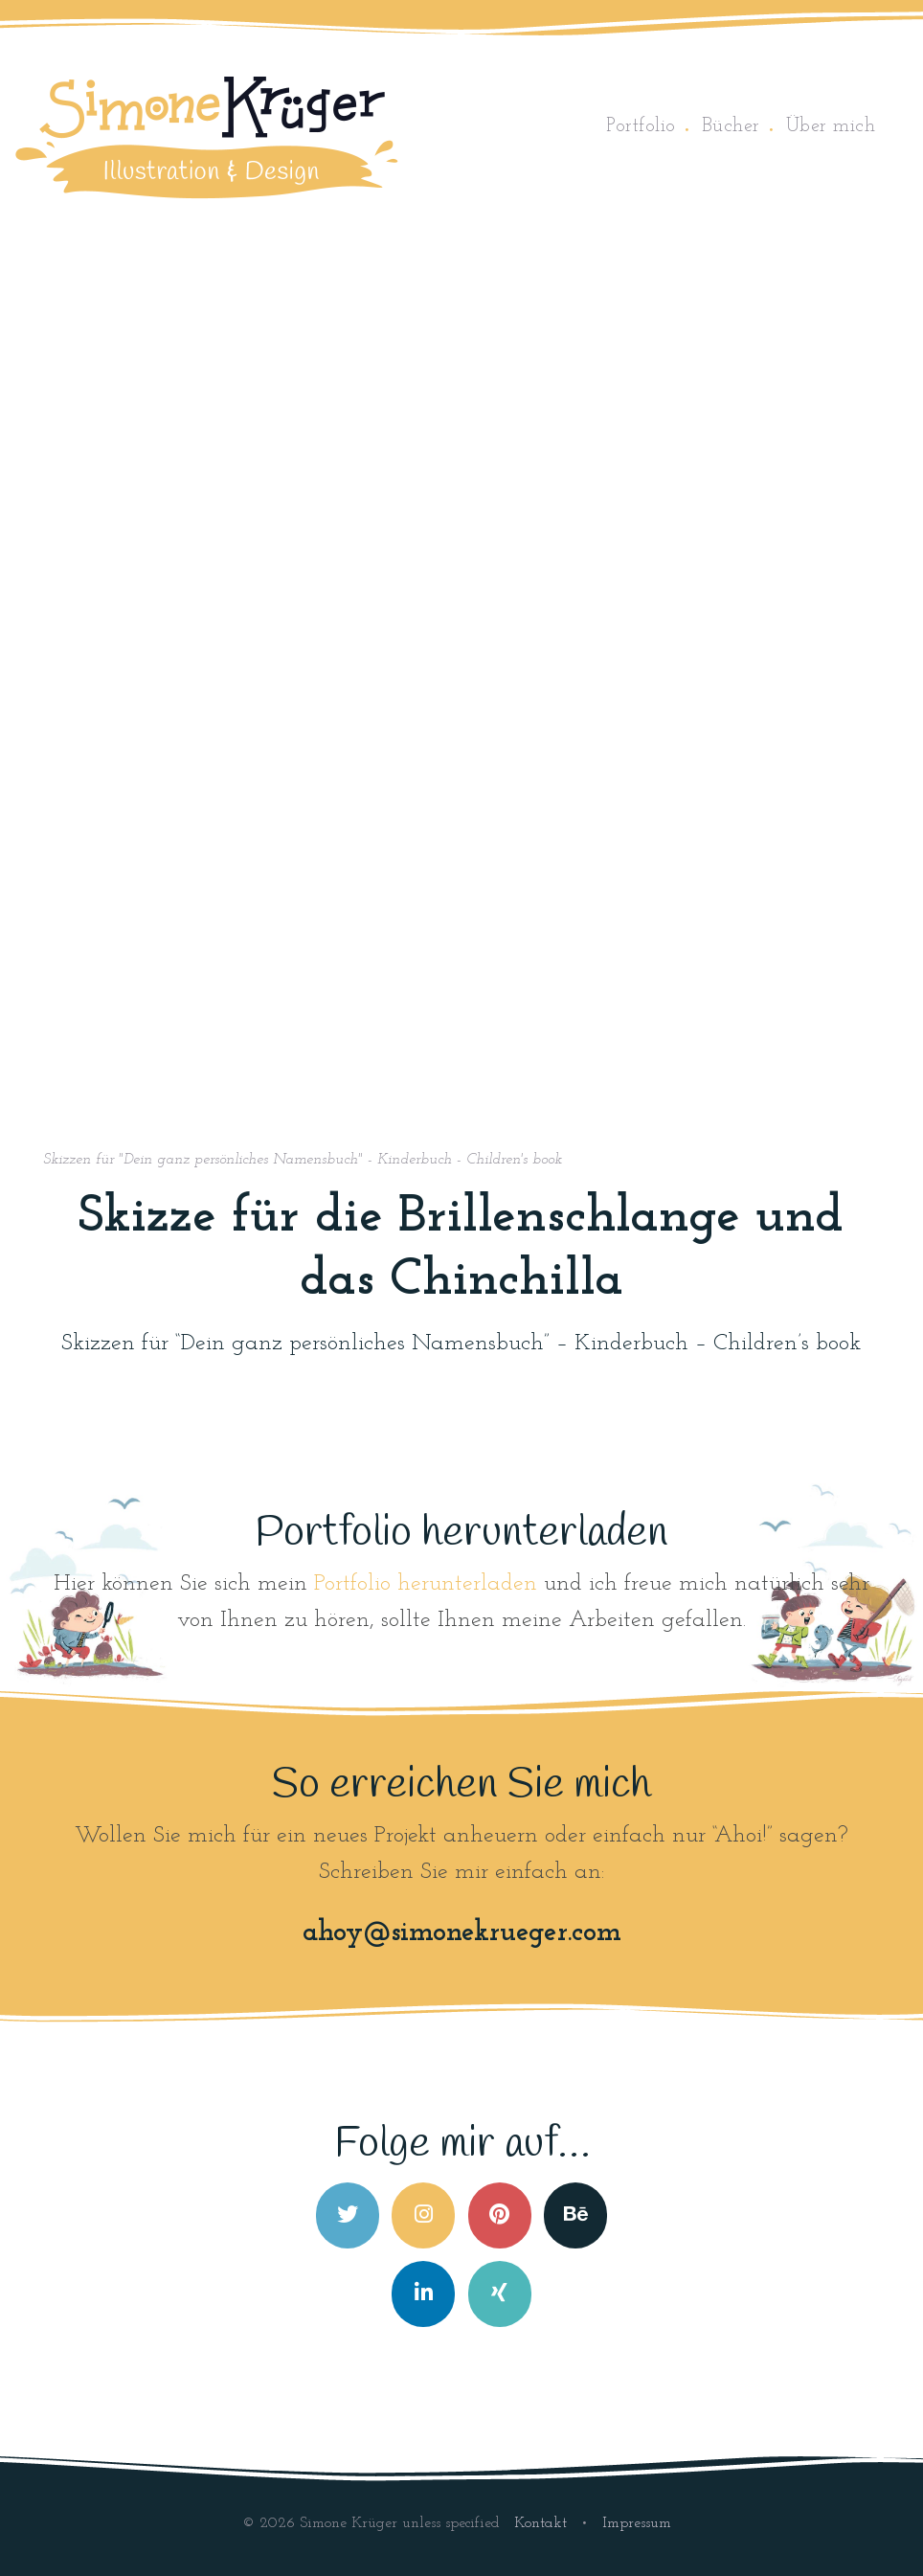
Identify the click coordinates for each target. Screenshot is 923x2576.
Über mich (831, 126)
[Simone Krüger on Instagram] (423, 2215)
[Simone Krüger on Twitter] (347, 2215)
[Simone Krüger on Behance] (575, 2215)
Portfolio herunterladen (425, 1583)
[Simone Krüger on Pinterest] (499, 2215)
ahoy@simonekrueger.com (462, 1933)
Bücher (731, 126)
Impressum (636, 2523)
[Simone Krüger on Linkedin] (423, 2294)
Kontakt (543, 2523)
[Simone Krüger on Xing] (499, 2294)
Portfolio (641, 126)
